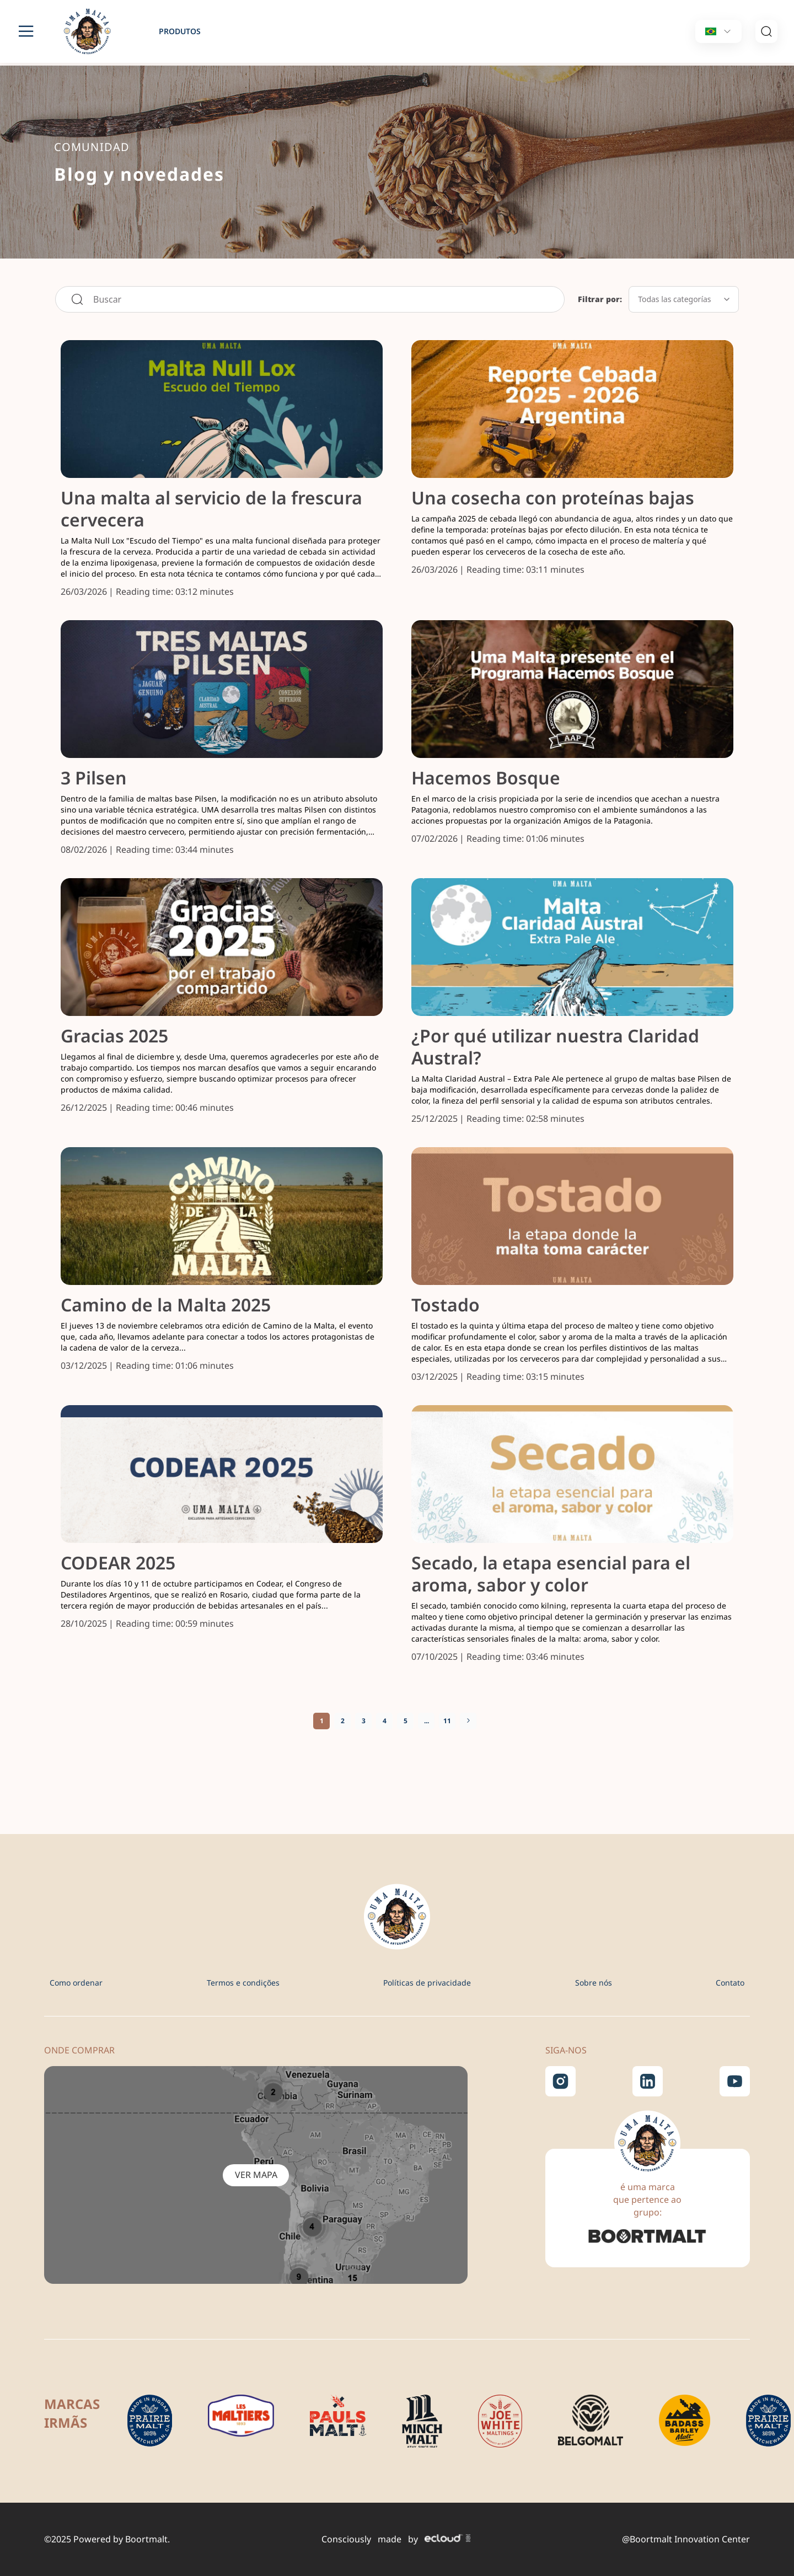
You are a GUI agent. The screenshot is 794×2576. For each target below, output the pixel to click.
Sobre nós (593, 1982)
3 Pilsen (94, 778)
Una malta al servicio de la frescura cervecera (211, 509)
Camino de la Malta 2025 (166, 1305)
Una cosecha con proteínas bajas (552, 498)
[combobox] (310, 299)
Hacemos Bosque (485, 778)
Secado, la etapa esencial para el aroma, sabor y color (550, 1574)
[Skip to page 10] (426, 1721)
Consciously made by (396, 2539)
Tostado (445, 1305)
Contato (730, 1982)
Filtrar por (599, 299)
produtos (180, 31)
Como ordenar (76, 1982)
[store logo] (94, 31)
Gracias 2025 (114, 1036)
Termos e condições (243, 1982)
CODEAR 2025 (118, 1563)
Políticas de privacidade (427, 1982)
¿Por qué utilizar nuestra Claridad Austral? (555, 1047)
